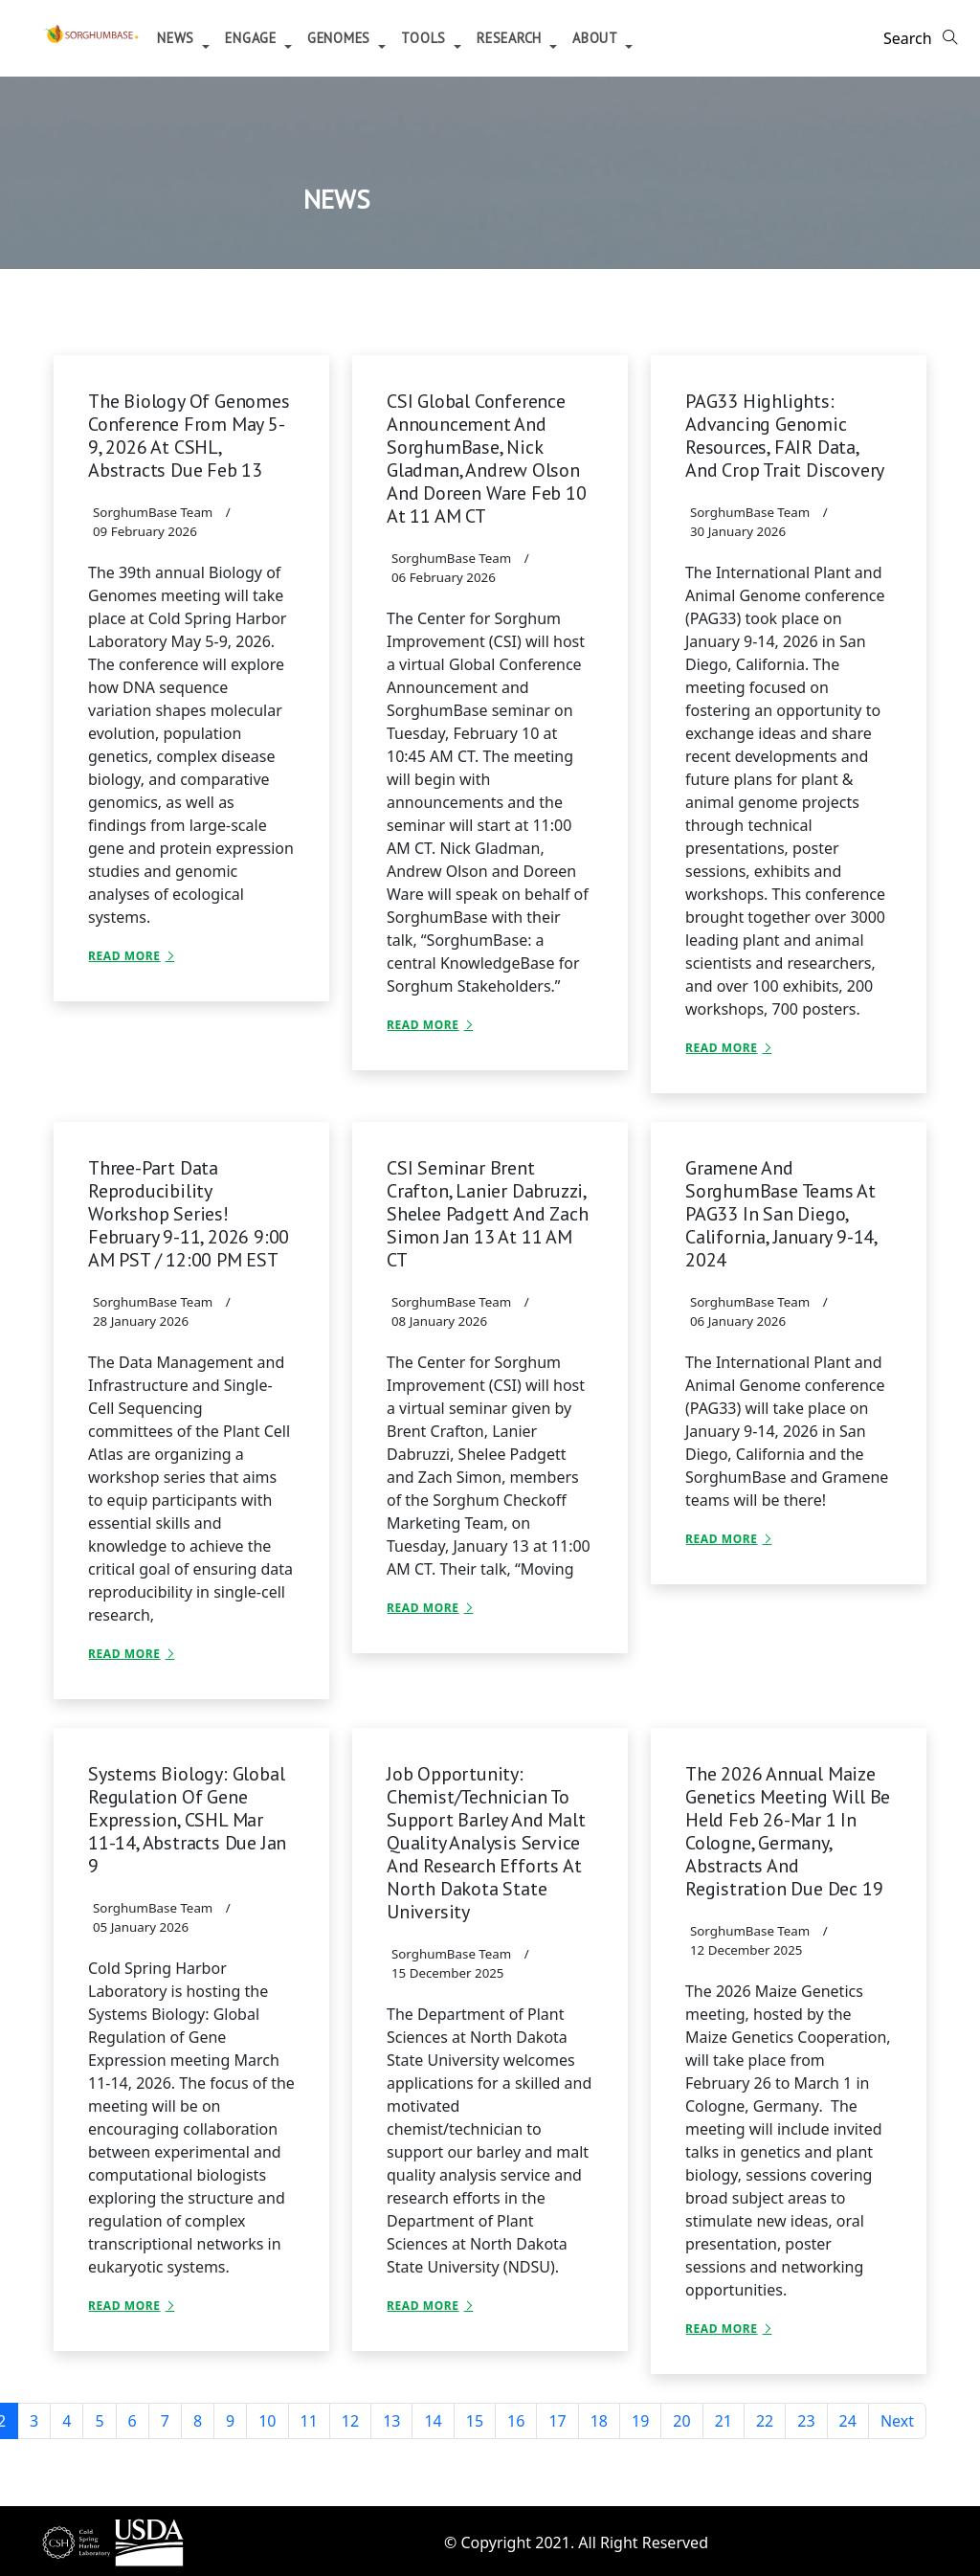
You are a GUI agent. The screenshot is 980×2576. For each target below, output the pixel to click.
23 (805, 2420)
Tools (505, 38)
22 (764, 2420)
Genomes (422, 38)
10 (267, 2420)
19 (640, 2420)
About (677, 38)
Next (897, 2420)
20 (681, 2420)
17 (557, 2420)
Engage (333, 38)
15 (474, 2420)
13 (391, 2420)
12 (350, 2420)
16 (515, 2420)
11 (309, 2420)
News (258, 38)
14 (432, 2420)
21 (723, 2420)
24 (848, 2420)
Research (591, 38)
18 (599, 2420)
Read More (124, 956)
